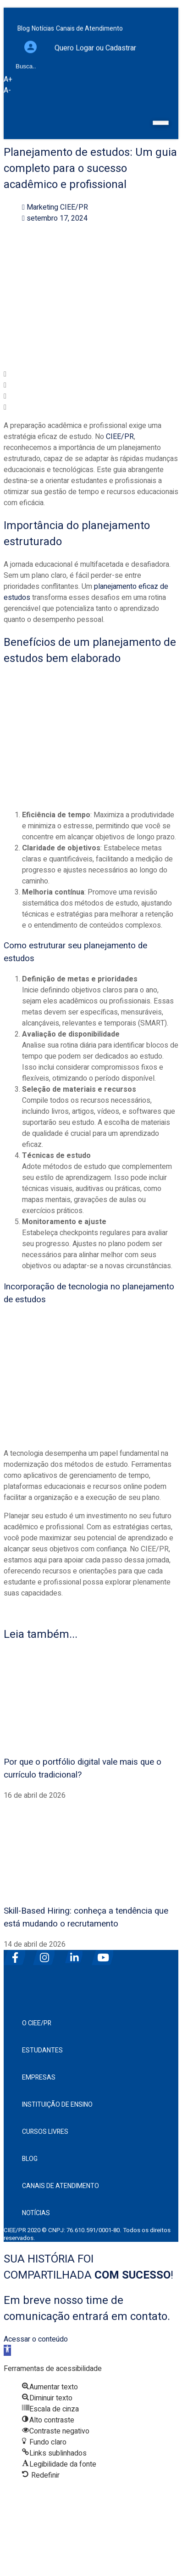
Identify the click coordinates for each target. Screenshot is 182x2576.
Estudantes (42, 2050)
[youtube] (105, 1954)
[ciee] (91, 1980)
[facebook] (17, 1954)
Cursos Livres (45, 2132)
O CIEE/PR (36, 2023)
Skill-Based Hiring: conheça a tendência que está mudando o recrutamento (86, 1917)
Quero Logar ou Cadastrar (95, 30)
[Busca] (8, 44)
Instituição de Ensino (57, 2104)
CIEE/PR (120, 436)
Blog (30, 2159)
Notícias (36, 2213)
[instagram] (47, 1954)
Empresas (38, 2077)
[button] (91, 374)
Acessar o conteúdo (36, 2339)
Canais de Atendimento (60, 2186)
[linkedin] (76, 1954)
